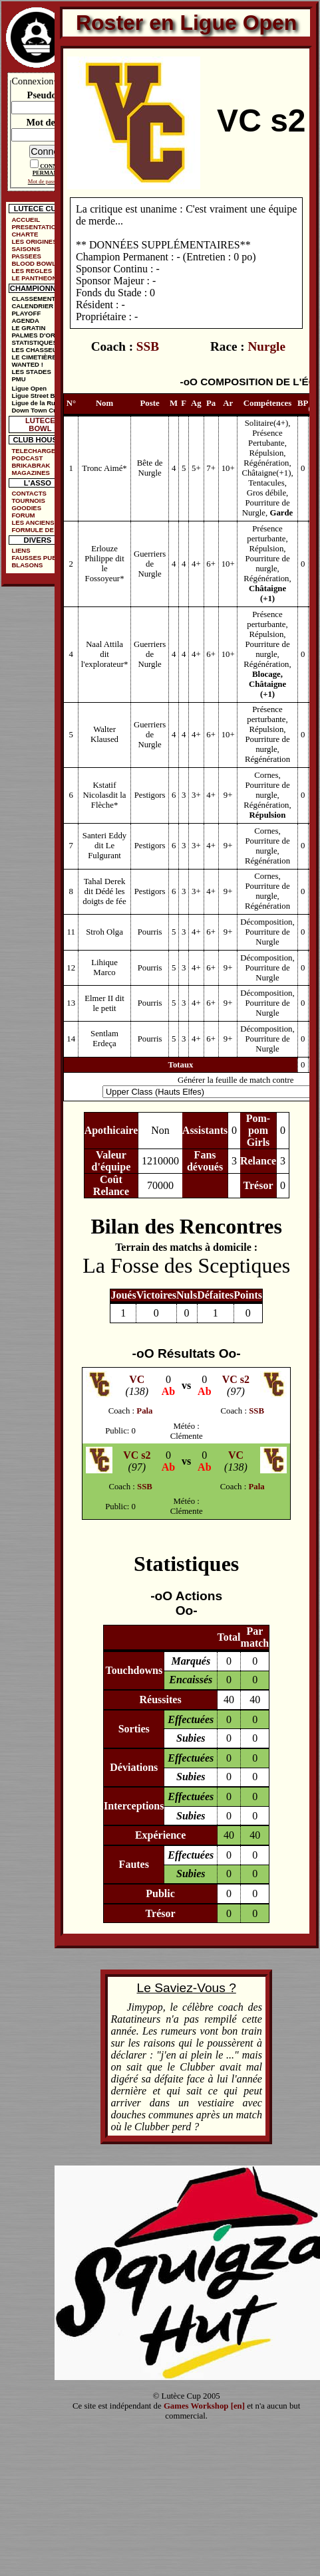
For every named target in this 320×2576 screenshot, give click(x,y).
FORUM (23, 515)
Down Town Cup (36, 410)
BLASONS (27, 565)
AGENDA (25, 320)
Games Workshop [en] (204, 2406)
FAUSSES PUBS (36, 557)
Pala (144, 1411)
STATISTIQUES (34, 342)
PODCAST (27, 458)
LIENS (20, 550)
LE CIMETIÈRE (33, 357)
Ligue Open (29, 388)
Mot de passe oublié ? (53, 181)
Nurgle (266, 346)
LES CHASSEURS (38, 349)
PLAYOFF (26, 313)
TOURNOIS (28, 500)
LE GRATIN (28, 327)
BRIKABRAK (30, 465)
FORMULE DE (32, 529)
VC (136, 1379)
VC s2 (235, 1379)
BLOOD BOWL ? (36, 263)
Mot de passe (52, 122)
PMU (18, 379)
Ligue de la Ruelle (38, 403)
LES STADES (31, 371)
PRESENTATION (36, 226)
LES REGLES (31, 270)
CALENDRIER (32, 306)
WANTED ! (27, 364)
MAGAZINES (30, 472)
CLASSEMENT (33, 298)
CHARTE (24, 234)
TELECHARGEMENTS (40, 450)
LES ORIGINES (34, 241)
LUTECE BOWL (40, 424)
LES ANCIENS (32, 522)
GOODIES (26, 507)
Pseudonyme (53, 95)
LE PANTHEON (34, 278)
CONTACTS (29, 493)
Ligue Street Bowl (38, 395)
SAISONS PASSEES (26, 252)
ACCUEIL (25, 219)
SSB (147, 346)
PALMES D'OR (33, 335)
